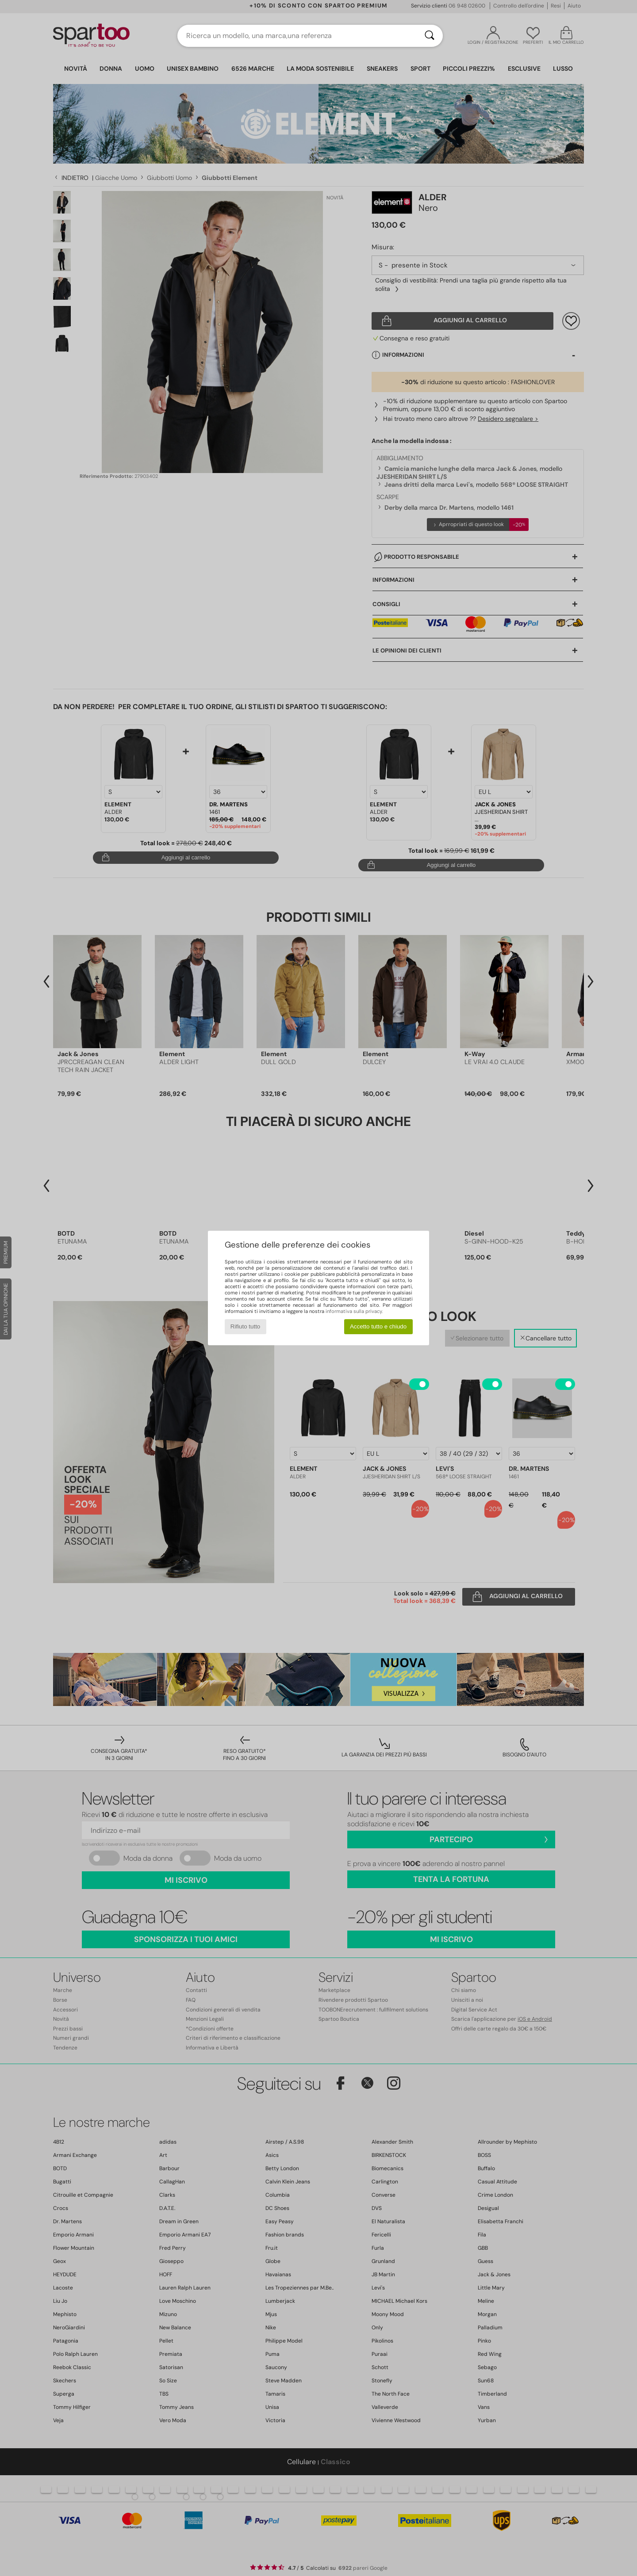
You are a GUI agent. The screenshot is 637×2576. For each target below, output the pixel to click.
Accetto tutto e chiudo (378, 1326)
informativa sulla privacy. (354, 1311)
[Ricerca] (429, 36)
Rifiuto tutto (245, 1326)
